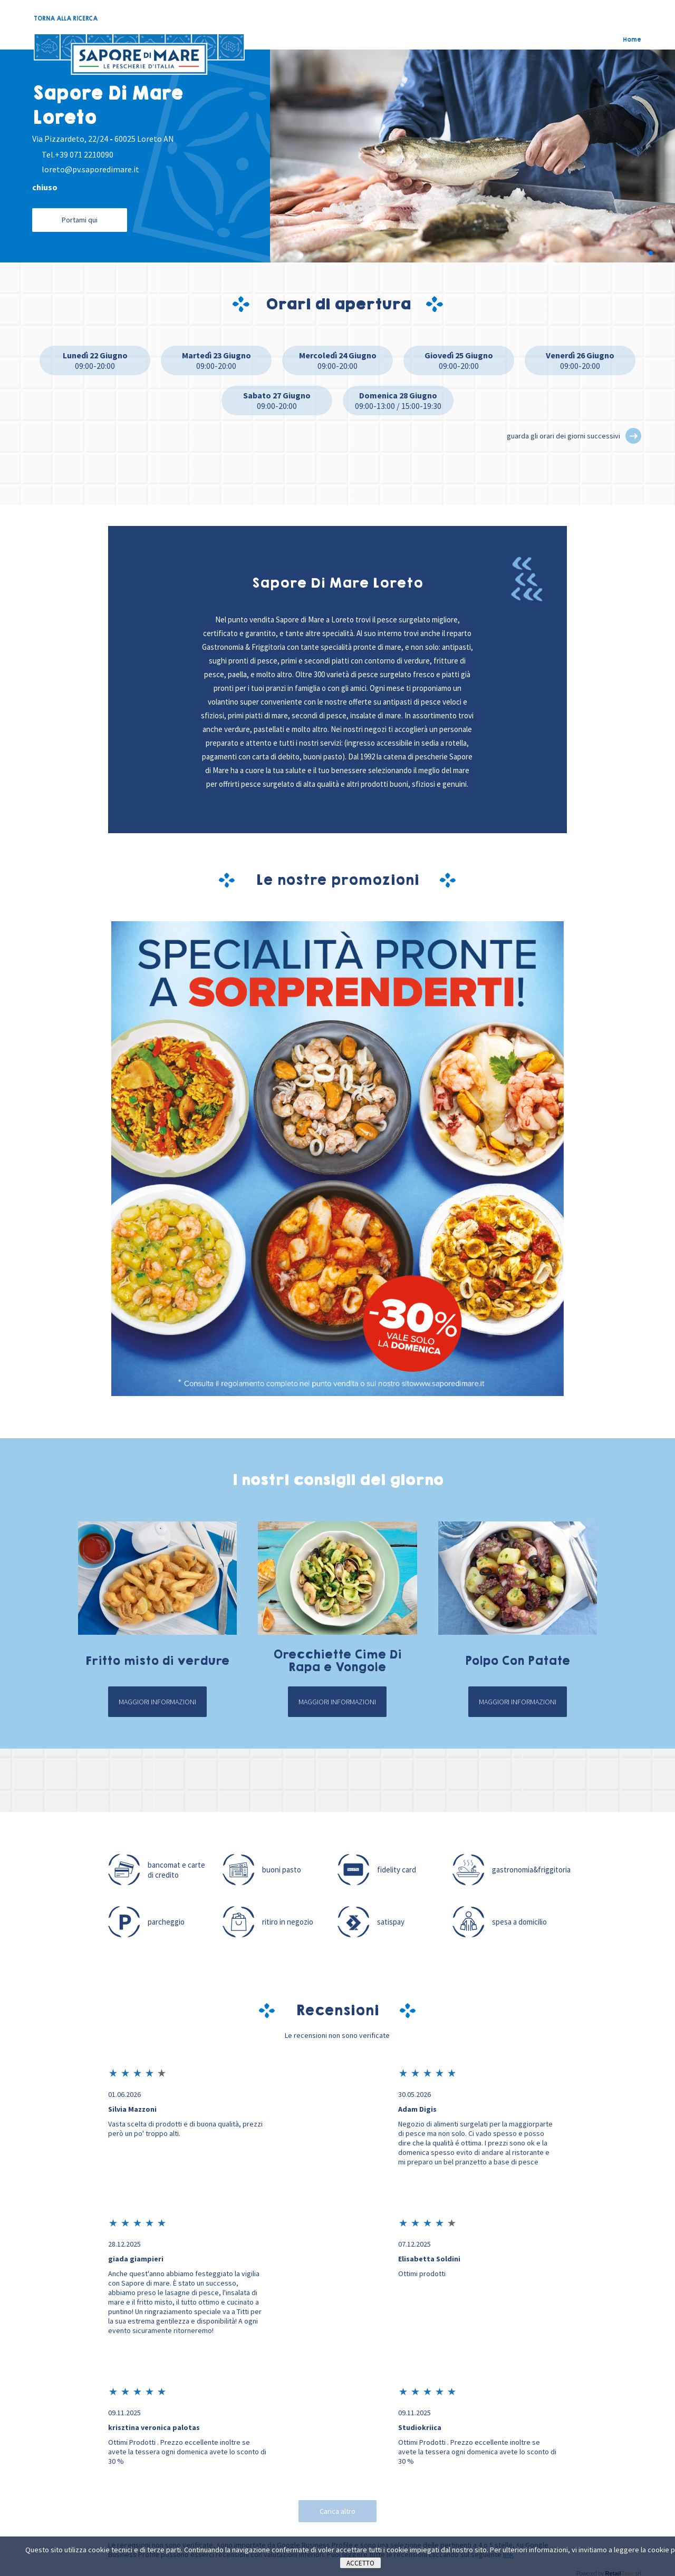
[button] (642, 254)
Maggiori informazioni (157, 1702)
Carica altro (337, 2512)
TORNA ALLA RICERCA (66, 18)
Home (632, 39)
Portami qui (80, 220)
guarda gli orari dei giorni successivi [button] (563, 437)
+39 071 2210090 (84, 154)
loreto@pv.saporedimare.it (90, 169)
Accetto (360, 2563)
